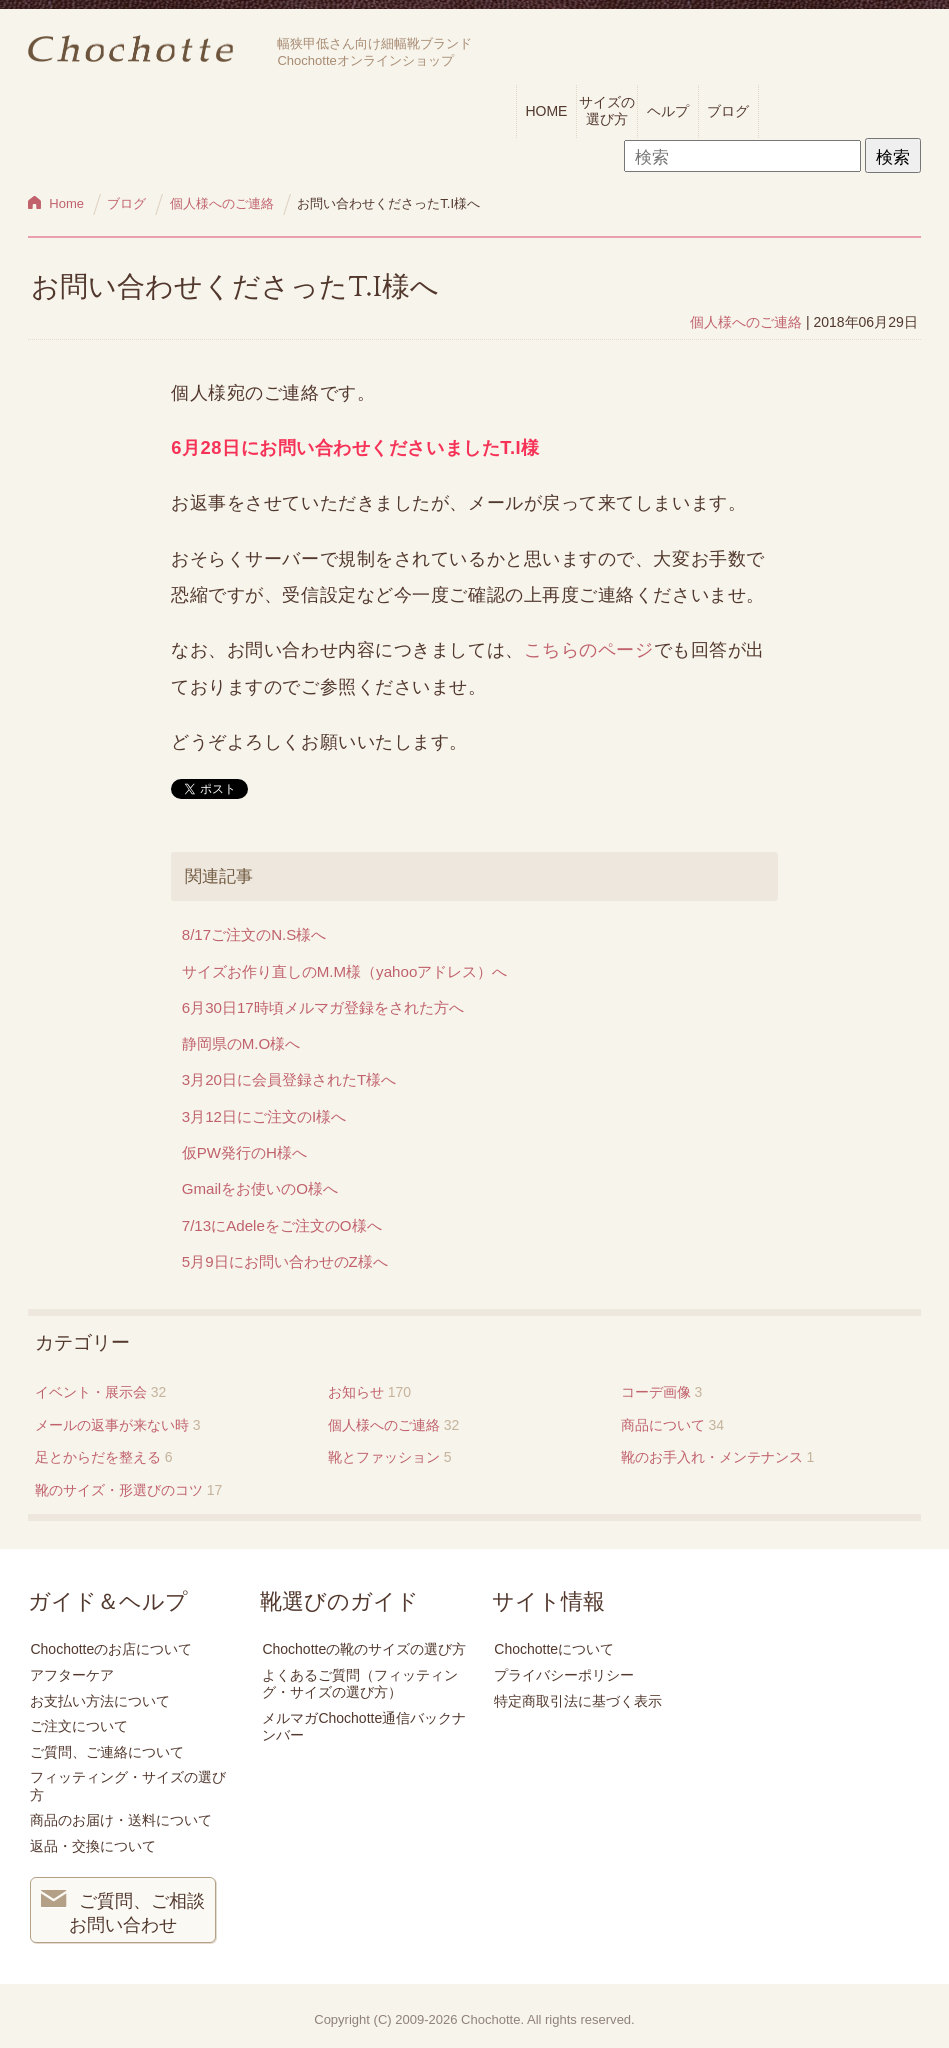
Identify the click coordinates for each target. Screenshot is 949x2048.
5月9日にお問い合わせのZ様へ (285, 1261)
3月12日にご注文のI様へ (264, 1116)
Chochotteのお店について (111, 1649)
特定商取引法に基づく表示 (578, 1701)
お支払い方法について (100, 1701)
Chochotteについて (554, 1649)
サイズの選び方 (607, 110)
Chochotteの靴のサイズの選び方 (364, 1649)
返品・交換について (93, 1846)
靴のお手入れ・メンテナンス (712, 1457)
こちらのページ (589, 649)
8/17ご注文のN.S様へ (254, 934)
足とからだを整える (98, 1457)
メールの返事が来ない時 (112, 1425)
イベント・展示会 (91, 1392)
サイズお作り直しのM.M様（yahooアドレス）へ (345, 971)
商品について (663, 1425)
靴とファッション (384, 1457)
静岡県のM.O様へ (241, 1043)
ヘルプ (668, 111)
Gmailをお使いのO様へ (260, 1188)
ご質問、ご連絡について (107, 1752)
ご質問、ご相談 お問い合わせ (123, 1911)
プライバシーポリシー (564, 1675)
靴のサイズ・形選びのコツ (119, 1490)
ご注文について (79, 1726)
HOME (546, 111)
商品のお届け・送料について (121, 1820)
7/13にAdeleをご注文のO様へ (282, 1225)
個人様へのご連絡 (746, 322)
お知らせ (356, 1392)
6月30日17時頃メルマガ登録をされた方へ (323, 1007)
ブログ (728, 111)
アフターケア (72, 1675)
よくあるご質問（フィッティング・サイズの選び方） (360, 1683)
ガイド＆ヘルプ (108, 1602)
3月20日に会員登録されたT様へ (289, 1079)
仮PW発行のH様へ (244, 1152)
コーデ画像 (656, 1392)
